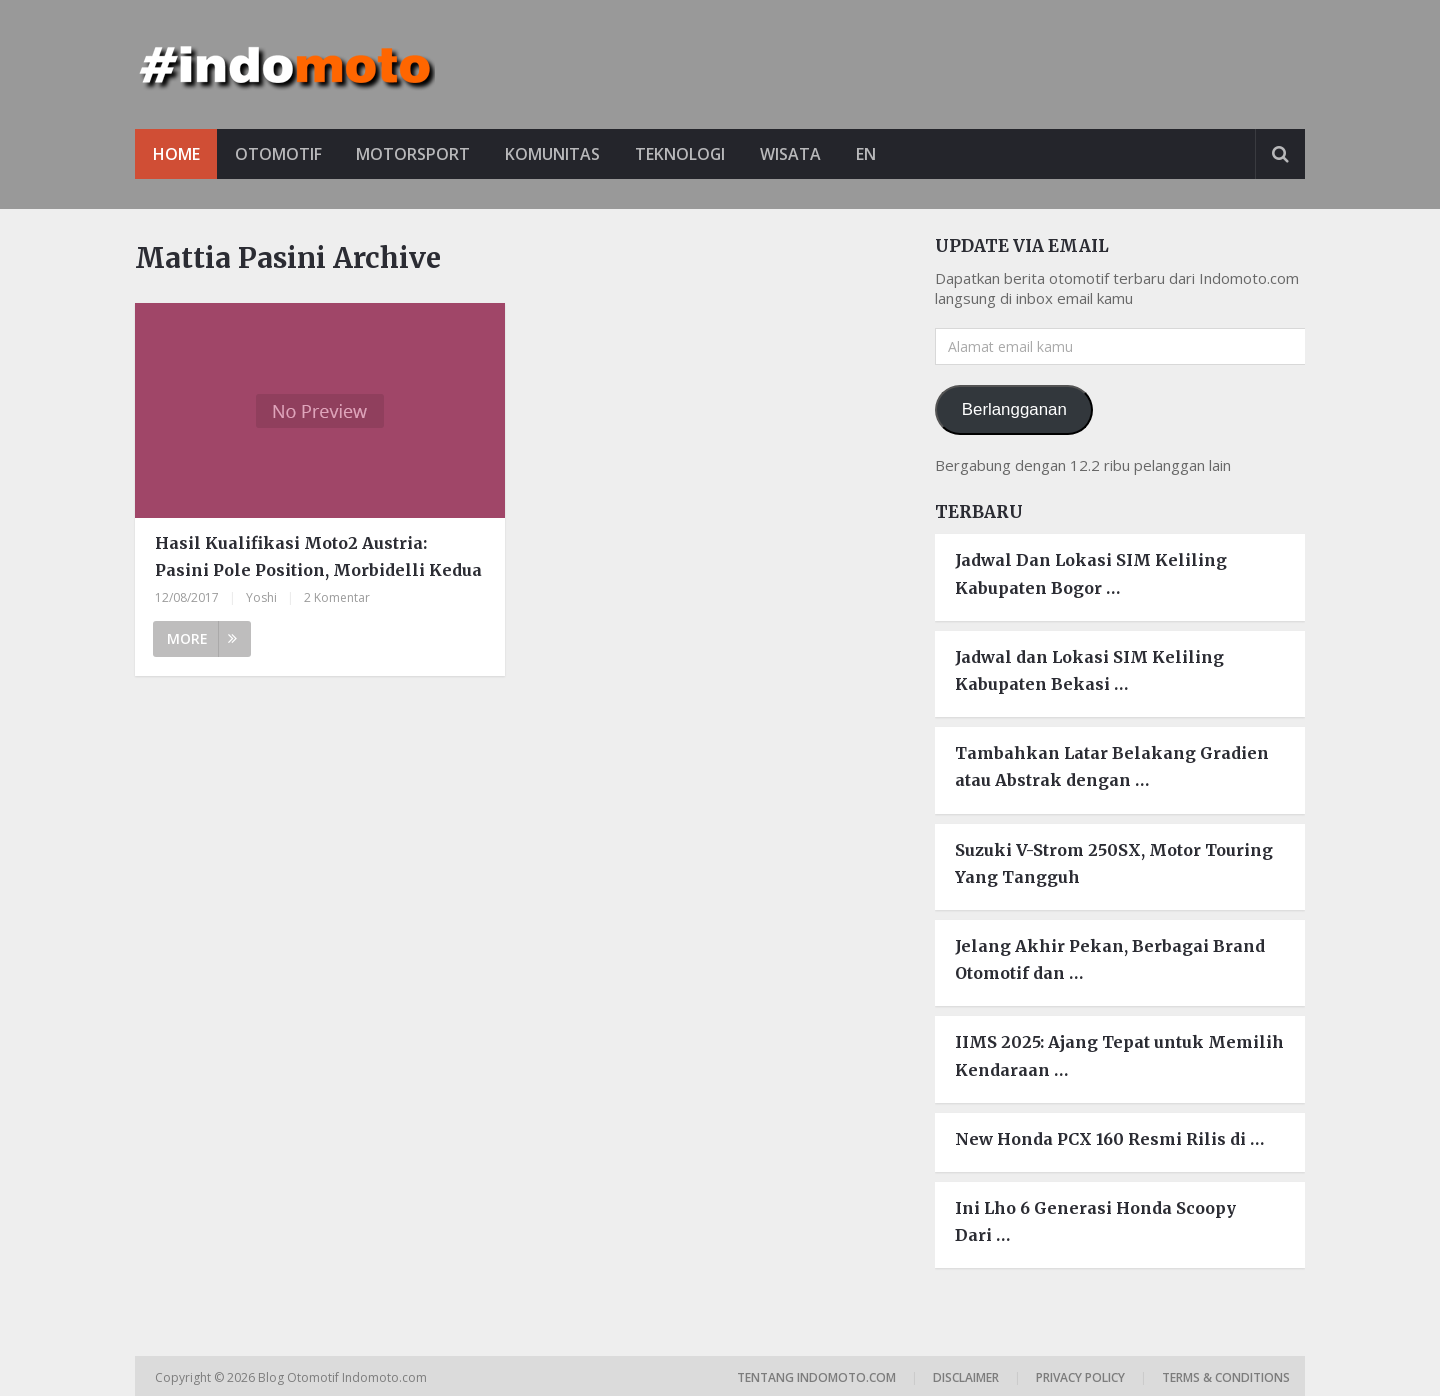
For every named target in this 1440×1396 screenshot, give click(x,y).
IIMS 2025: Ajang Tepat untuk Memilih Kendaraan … (1119, 1055)
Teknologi (685, 154)
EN (874, 154)
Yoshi (261, 598)
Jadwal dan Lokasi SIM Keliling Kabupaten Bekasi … (1089, 670)
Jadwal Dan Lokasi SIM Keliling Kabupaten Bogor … (1091, 574)
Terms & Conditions (1226, 1377)
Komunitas (556, 154)
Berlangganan (1014, 409)
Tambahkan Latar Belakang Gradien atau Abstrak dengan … (1112, 766)
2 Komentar (337, 598)
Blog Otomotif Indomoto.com (344, 1377)
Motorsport (416, 154)
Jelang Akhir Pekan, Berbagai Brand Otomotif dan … (1110, 959)
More (202, 639)
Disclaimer (966, 1377)
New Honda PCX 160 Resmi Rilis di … (1109, 1139)
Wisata (797, 154)
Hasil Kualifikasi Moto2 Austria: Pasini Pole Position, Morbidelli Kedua (318, 556)
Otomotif (279, 154)
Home (176, 154)
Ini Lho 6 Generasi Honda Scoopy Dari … (1095, 1221)
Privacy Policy (1080, 1377)
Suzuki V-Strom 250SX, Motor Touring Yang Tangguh (1114, 863)
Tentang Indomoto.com (816, 1377)
